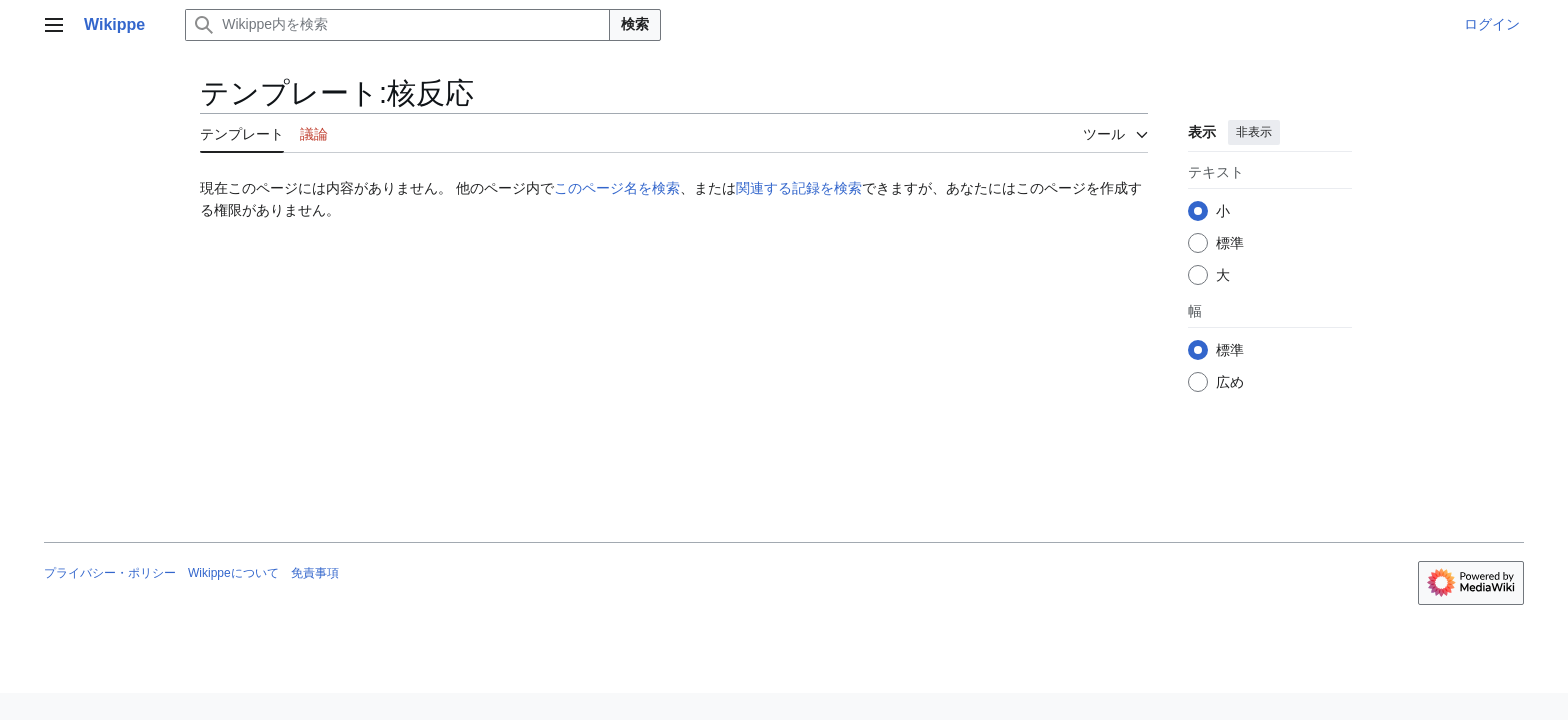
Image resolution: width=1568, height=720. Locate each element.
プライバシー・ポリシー (110, 573)
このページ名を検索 (617, 188)
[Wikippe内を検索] (397, 25)
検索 (635, 24)
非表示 (1254, 132)
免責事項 (315, 573)
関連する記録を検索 (799, 188)
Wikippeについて (233, 573)
